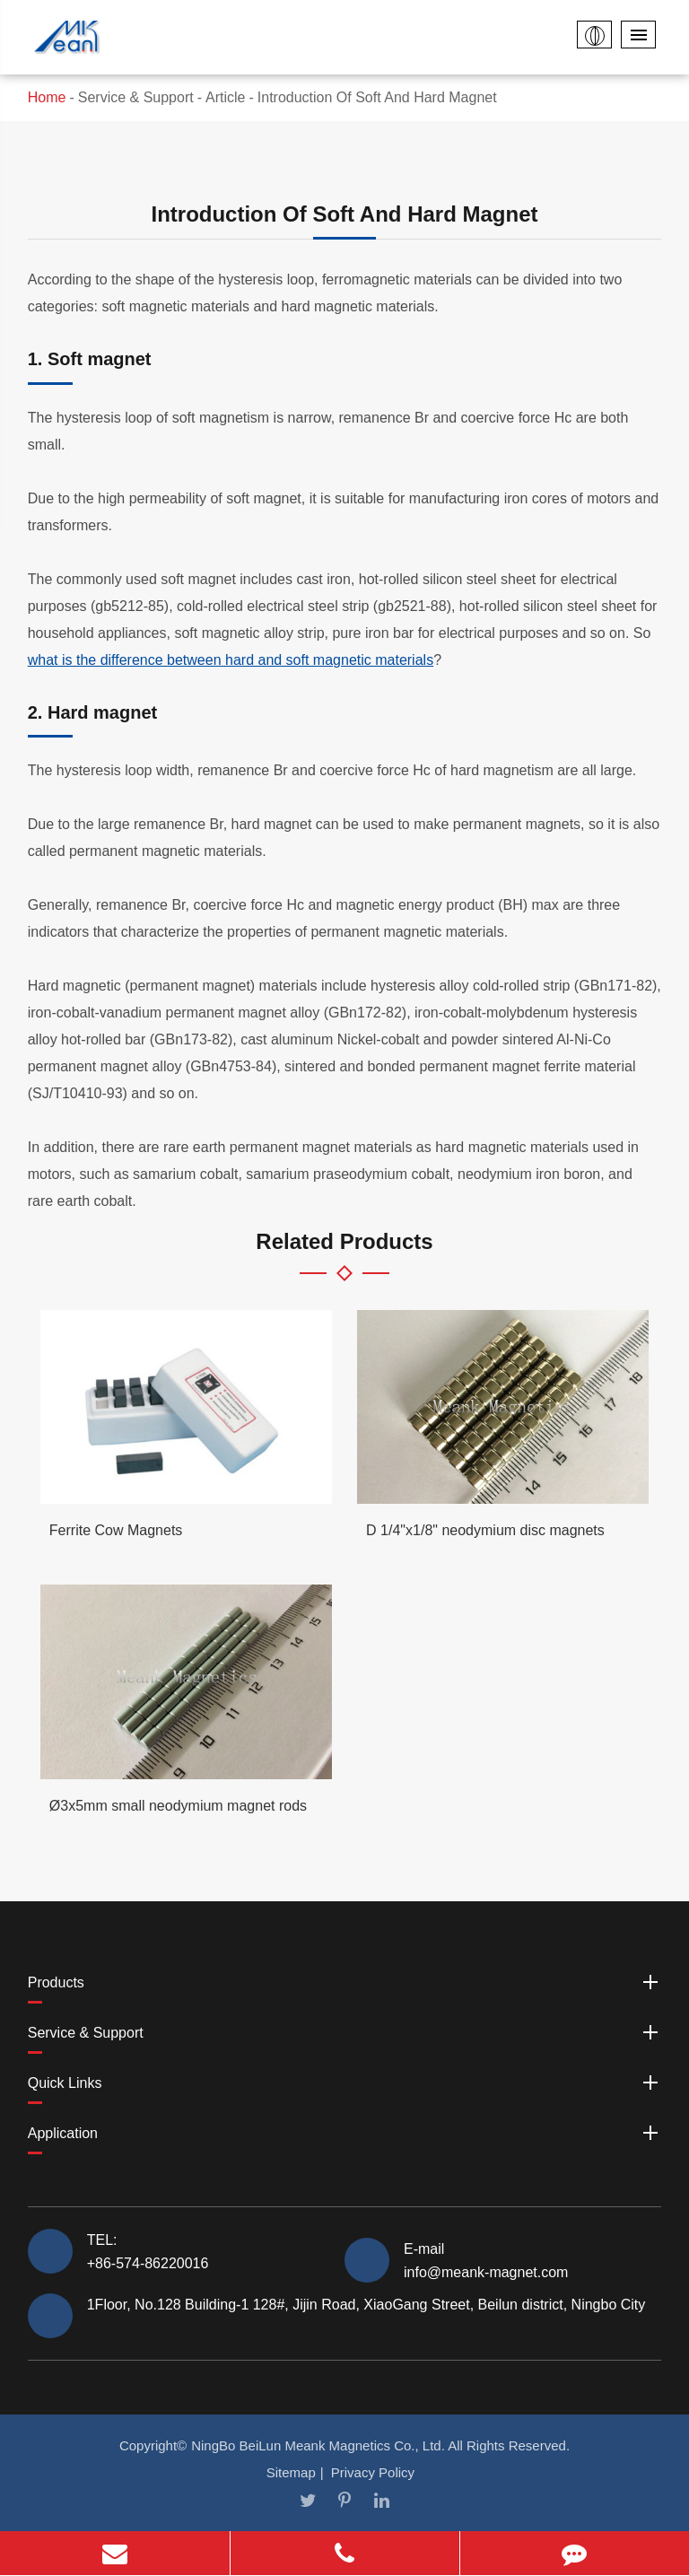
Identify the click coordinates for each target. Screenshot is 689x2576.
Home (47, 97)
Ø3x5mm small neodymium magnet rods (178, 1805)
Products (345, 1982)
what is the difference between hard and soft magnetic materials (230, 660)
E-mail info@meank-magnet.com (486, 2260)
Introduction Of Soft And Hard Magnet (377, 97)
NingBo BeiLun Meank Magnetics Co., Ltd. (318, 2445)
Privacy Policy (372, 2472)
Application (345, 2133)
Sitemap (291, 2472)
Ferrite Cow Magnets (116, 1530)
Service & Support (136, 97)
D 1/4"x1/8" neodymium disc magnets (485, 1530)
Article (225, 97)
